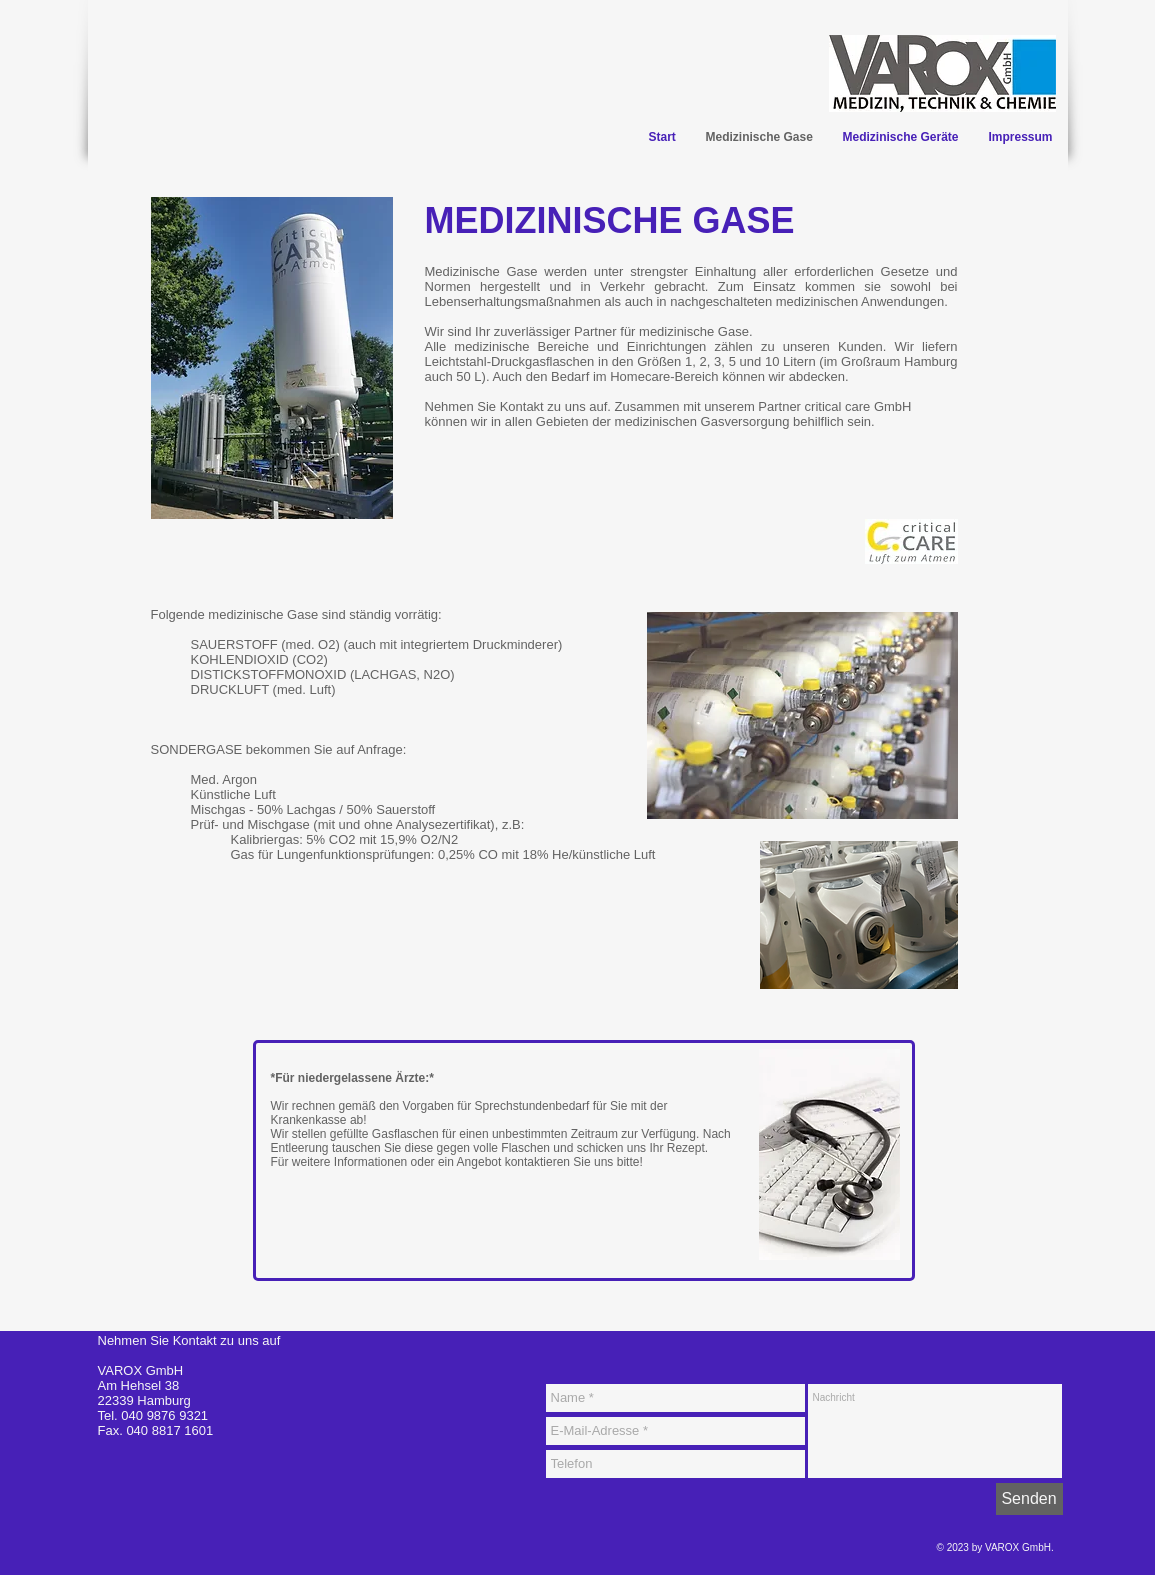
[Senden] (1029, 1499)
